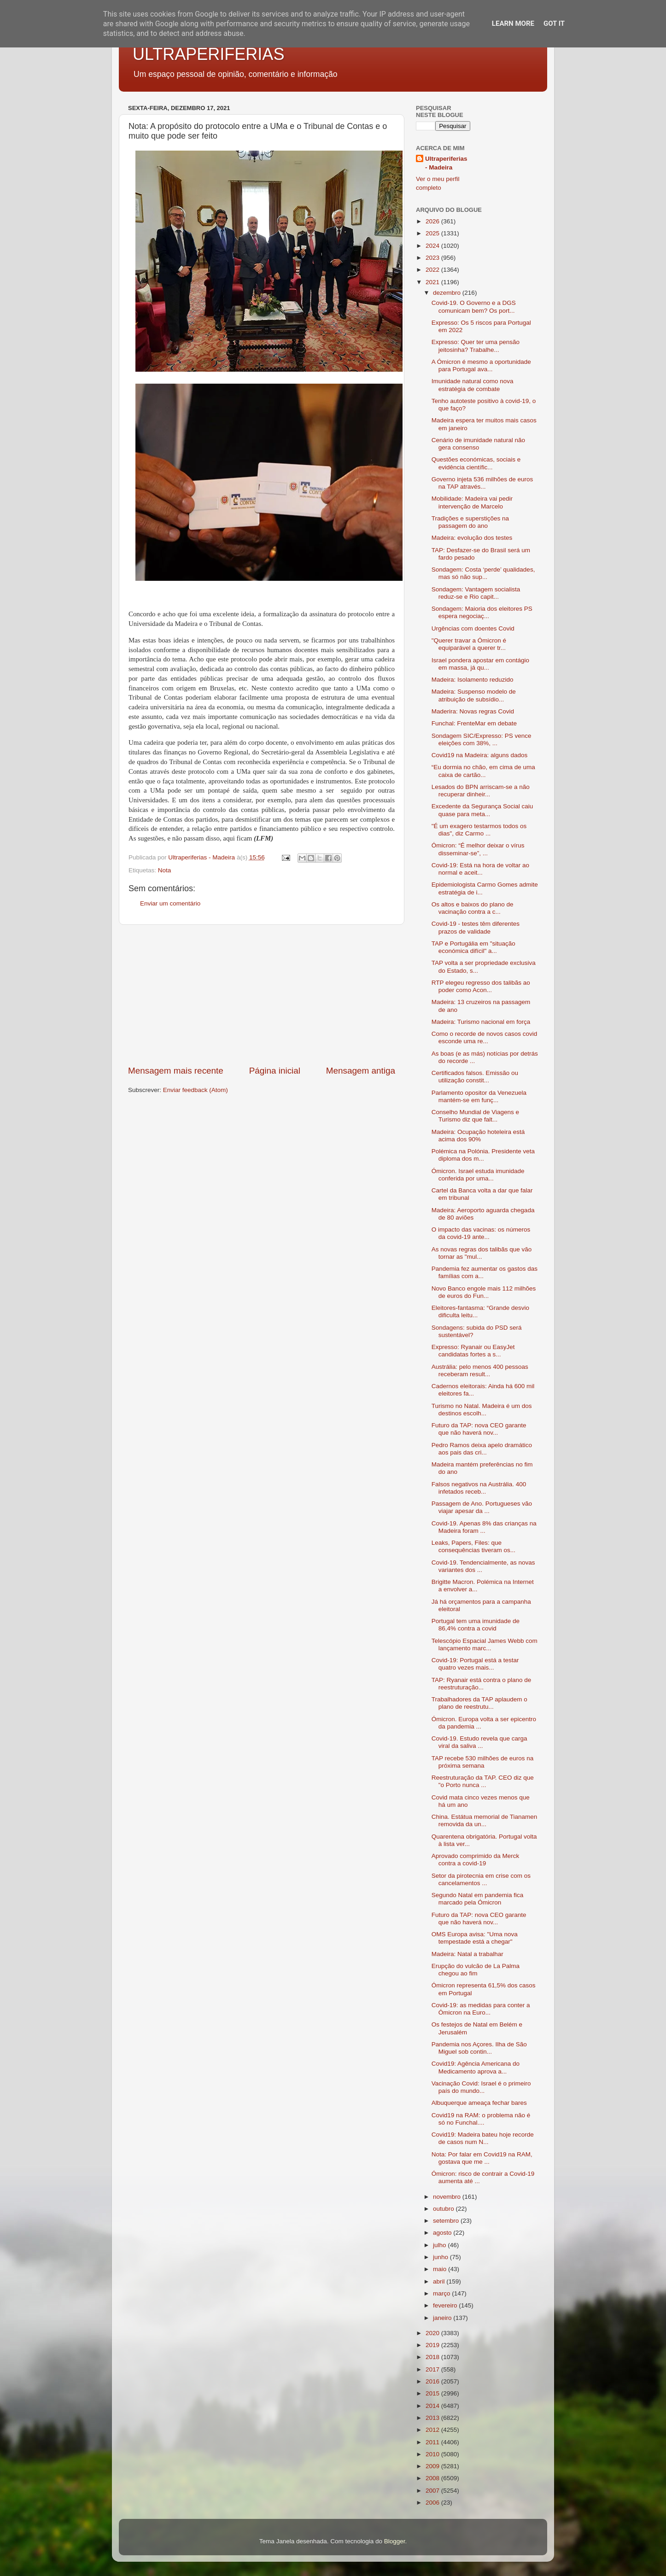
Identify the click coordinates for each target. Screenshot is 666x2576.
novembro (447, 2196)
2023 (433, 257)
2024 (433, 245)
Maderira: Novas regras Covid (473, 711)
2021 (433, 282)
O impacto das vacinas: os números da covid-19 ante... (481, 1233)
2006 (433, 2502)
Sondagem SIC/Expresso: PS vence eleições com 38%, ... (482, 739)
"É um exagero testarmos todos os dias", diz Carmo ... (479, 830)
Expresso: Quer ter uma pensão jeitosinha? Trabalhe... (476, 346)
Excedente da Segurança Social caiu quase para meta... (482, 810)
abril (439, 2281)
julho (440, 2245)
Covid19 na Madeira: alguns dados (480, 755)
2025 (433, 233)
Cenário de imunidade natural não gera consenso (478, 444)
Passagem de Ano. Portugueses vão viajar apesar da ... (482, 1507)
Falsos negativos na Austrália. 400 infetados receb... (479, 1488)
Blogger (394, 2541)
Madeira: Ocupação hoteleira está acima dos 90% (478, 1135)
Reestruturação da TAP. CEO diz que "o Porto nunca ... (483, 1781)
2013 (433, 2417)
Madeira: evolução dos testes (472, 537)
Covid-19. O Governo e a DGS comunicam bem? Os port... (474, 306)
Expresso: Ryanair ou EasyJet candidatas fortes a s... (473, 1350)
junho (441, 2257)
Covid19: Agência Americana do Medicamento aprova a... (476, 2067)
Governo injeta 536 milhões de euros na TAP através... (482, 483)
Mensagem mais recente (175, 1070)
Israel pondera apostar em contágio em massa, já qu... (480, 664)
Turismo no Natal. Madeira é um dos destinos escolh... (482, 1409)
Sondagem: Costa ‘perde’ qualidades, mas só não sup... (483, 573)
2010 (433, 2454)
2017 (433, 2369)
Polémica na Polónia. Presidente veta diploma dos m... (483, 1155)
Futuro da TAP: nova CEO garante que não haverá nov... (479, 1429)
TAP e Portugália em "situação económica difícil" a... (473, 947)
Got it (554, 23)
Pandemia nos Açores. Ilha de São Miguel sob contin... (479, 2048)
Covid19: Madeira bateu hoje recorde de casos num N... (483, 2138)
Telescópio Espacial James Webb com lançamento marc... (484, 1644)
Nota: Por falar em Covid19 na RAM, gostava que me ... (482, 2158)
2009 (433, 2466)
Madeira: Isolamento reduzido (473, 679)
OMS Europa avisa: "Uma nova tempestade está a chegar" (475, 1938)
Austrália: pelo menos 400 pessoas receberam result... (480, 1370)
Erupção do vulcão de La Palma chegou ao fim (476, 1970)
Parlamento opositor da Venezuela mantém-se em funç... (479, 1096)
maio (440, 2269)
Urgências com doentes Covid (473, 628)
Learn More (513, 23)
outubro (444, 2208)
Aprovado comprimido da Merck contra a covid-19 (476, 1859)
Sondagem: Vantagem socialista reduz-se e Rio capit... (476, 593)
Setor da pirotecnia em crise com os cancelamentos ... (481, 1879)
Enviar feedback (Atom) (195, 1089)
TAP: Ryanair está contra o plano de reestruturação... (482, 1683)
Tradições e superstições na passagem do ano (470, 522)
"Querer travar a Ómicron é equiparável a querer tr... (469, 644)
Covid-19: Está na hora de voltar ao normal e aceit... (480, 869)
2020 (433, 2333)
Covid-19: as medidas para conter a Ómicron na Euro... (481, 2009)
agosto (443, 2232)
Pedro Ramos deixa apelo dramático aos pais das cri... (482, 1449)
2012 (433, 2429)
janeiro (443, 2317)
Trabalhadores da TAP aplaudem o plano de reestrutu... (479, 1703)
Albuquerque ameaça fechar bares (479, 2102)
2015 (433, 2393)
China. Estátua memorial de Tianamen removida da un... (484, 1820)
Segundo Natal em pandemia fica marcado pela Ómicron (478, 1899)
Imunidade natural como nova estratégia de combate (473, 385)
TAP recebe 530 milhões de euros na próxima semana (483, 1762)
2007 (433, 2490)
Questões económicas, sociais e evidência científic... (476, 463)
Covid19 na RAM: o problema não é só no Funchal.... (481, 2119)
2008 (433, 2478)
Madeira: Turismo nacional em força (481, 1021)
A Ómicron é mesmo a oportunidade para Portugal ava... (481, 365)
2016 (433, 2381)
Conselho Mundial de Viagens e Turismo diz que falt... (475, 1116)
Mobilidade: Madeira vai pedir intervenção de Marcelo (472, 502)
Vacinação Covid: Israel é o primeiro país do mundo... (481, 2087)
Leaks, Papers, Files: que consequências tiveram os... (473, 1546)
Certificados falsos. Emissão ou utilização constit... (475, 1076)
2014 (433, 2405)
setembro (447, 2220)
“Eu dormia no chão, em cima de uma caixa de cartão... (483, 771)
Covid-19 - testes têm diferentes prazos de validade (476, 927)
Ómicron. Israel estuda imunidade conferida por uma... (478, 1175)
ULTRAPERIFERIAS (208, 54)
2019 (433, 2345)
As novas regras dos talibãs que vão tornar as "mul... (482, 1253)
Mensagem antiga (360, 1070)
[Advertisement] (262, 994)
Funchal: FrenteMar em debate (474, 723)
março (442, 2293)
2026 (433, 221)
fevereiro (446, 2305)
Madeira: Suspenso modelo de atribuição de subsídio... (474, 695)
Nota (164, 870)
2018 (433, 2357)
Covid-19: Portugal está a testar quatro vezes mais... (475, 1664)
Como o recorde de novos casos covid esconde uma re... (484, 1037)
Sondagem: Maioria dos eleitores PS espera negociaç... (482, 612)
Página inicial (274, 1070)
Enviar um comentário (170, 903)
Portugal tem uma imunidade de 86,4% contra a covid (476, 1625)
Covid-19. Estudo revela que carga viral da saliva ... (479, 1742)
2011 (433, 2442)
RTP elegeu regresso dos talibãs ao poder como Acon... (481, 986)
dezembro (447, 292)
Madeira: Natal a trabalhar (467, 1954)
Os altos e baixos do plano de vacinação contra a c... (473, 908)
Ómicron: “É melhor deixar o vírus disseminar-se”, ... (478, 849)
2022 (433, 269)
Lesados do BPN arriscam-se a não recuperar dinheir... (481, 790)
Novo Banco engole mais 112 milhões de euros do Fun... (484, 1292)
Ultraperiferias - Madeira (446, 163)
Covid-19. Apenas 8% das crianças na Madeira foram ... (484, 1527)
